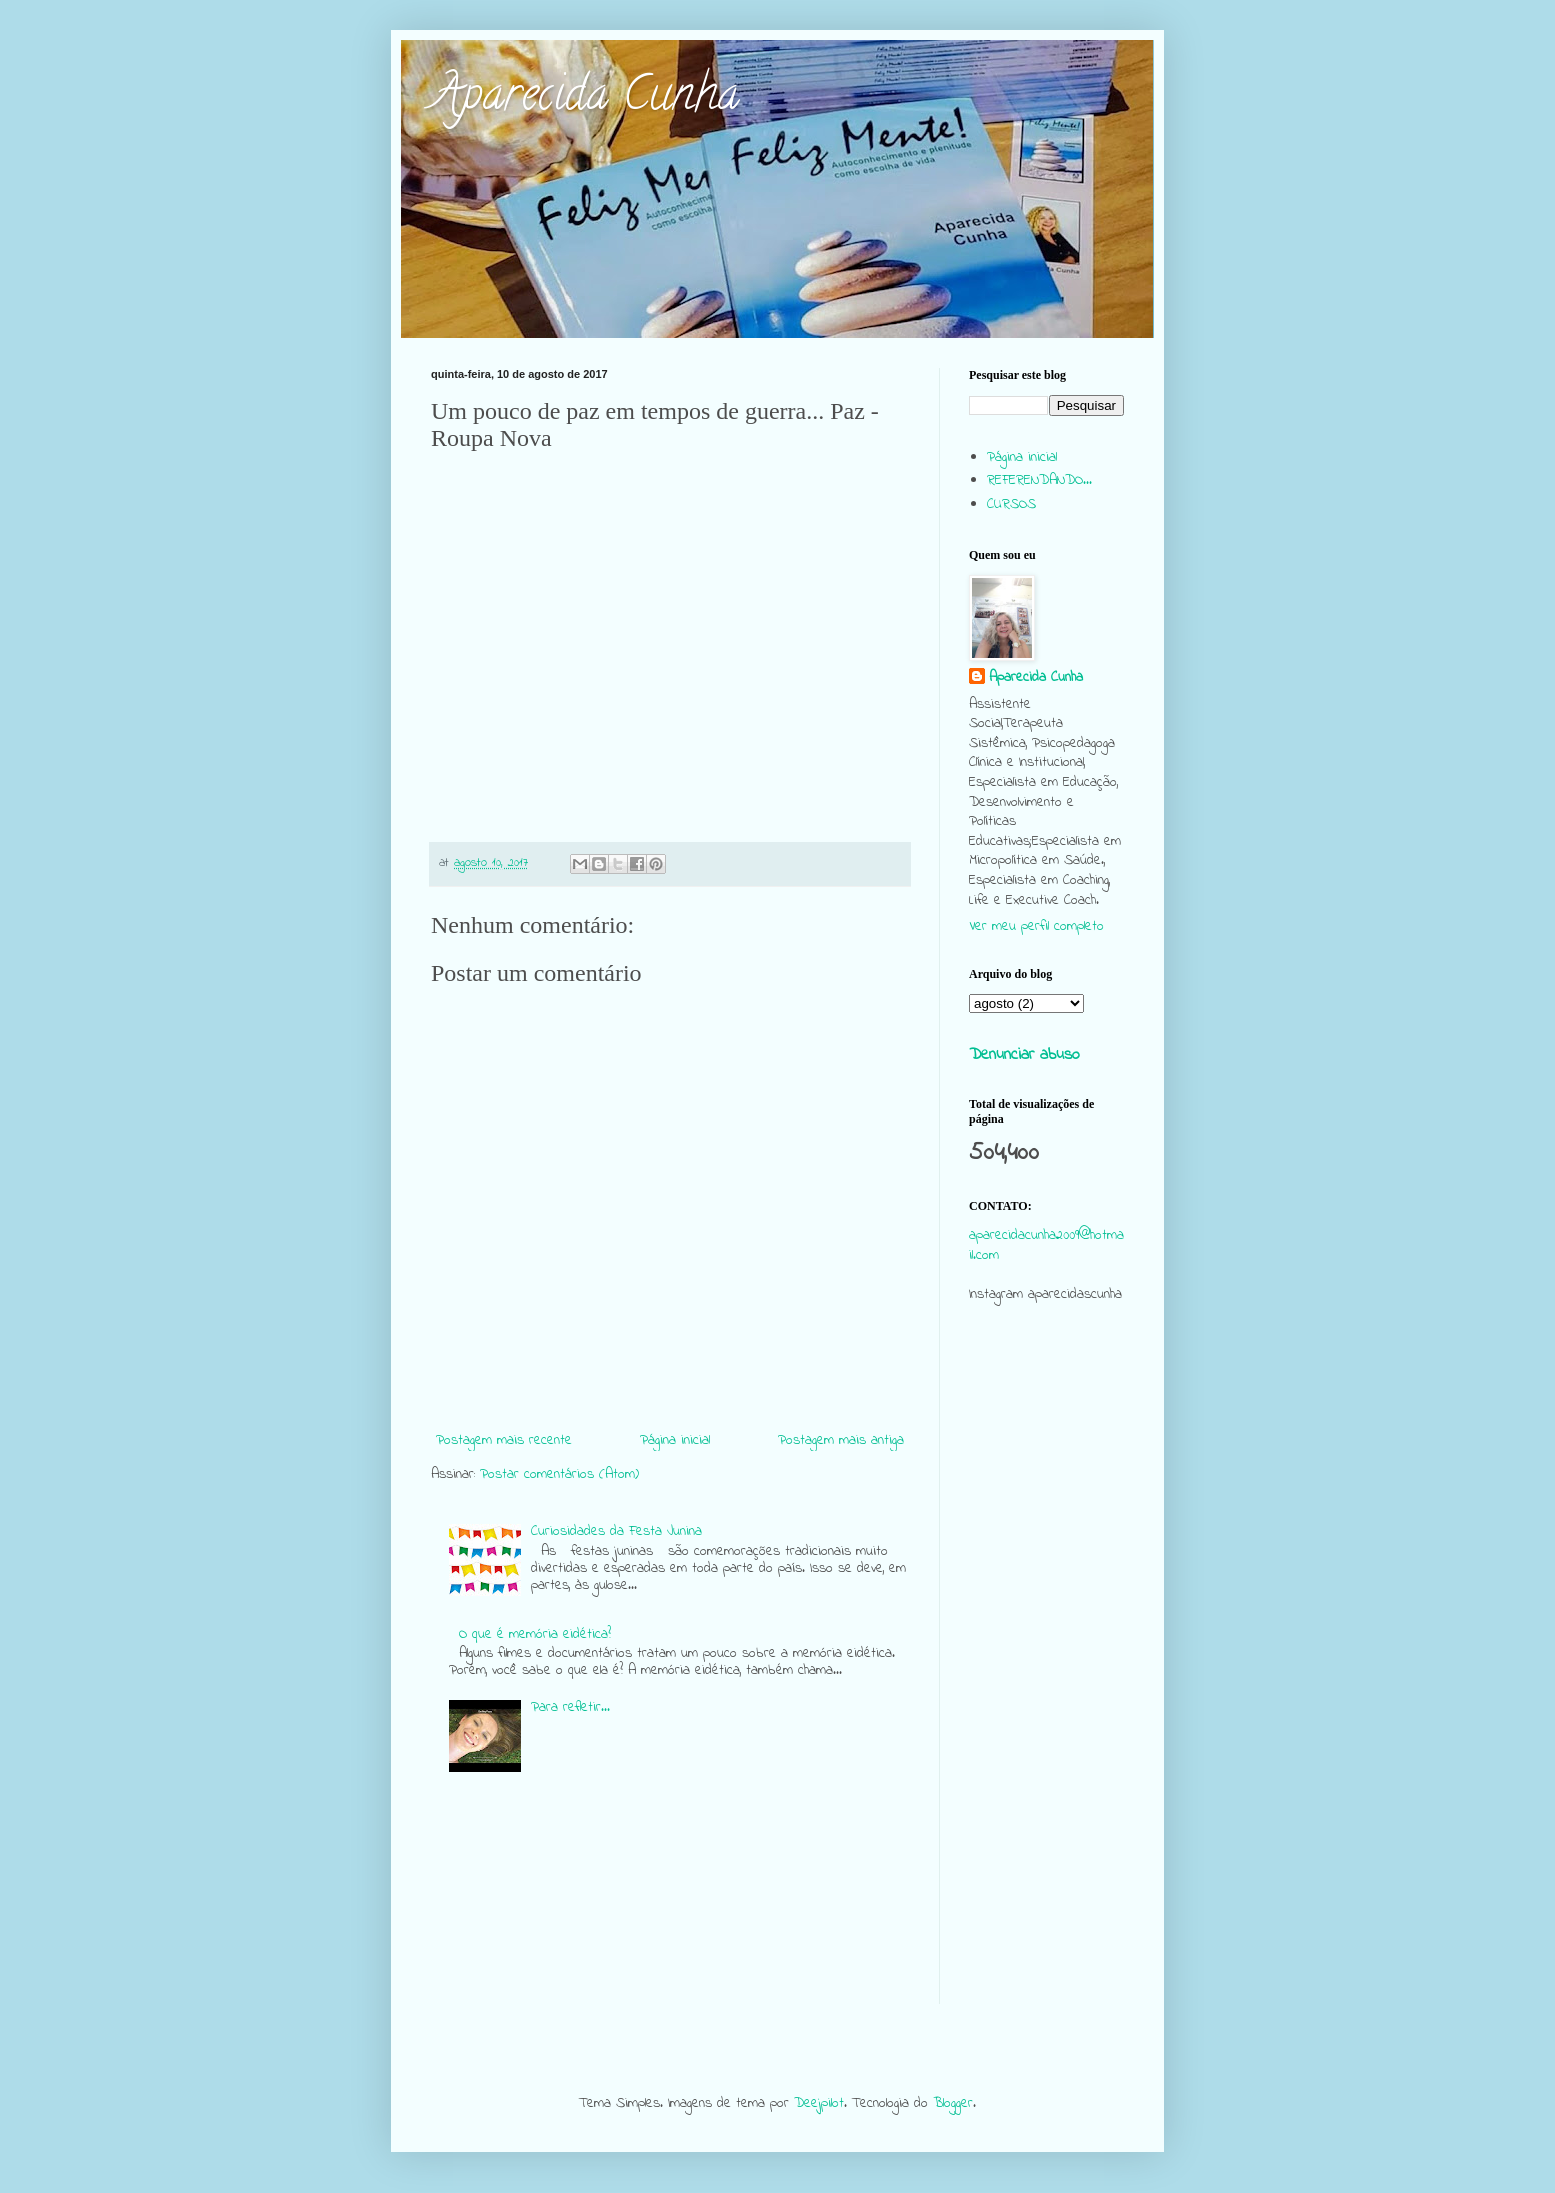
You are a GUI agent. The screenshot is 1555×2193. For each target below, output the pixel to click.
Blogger (953, 2103)
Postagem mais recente (504, 1440)
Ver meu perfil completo (1036, 926)
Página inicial (675, 1440)
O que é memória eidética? (535, 1634)
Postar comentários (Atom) (559, 1474)
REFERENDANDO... (1039, 480)
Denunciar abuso (1024, 1055)
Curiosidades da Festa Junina (616, 1531)
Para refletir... (570, 1707)
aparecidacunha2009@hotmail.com (1046, 1245)
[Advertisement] (1046, 1704)
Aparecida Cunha (585, 99)
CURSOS (1011, 504)
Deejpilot (819, 2103)
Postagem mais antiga (841, 1440)
